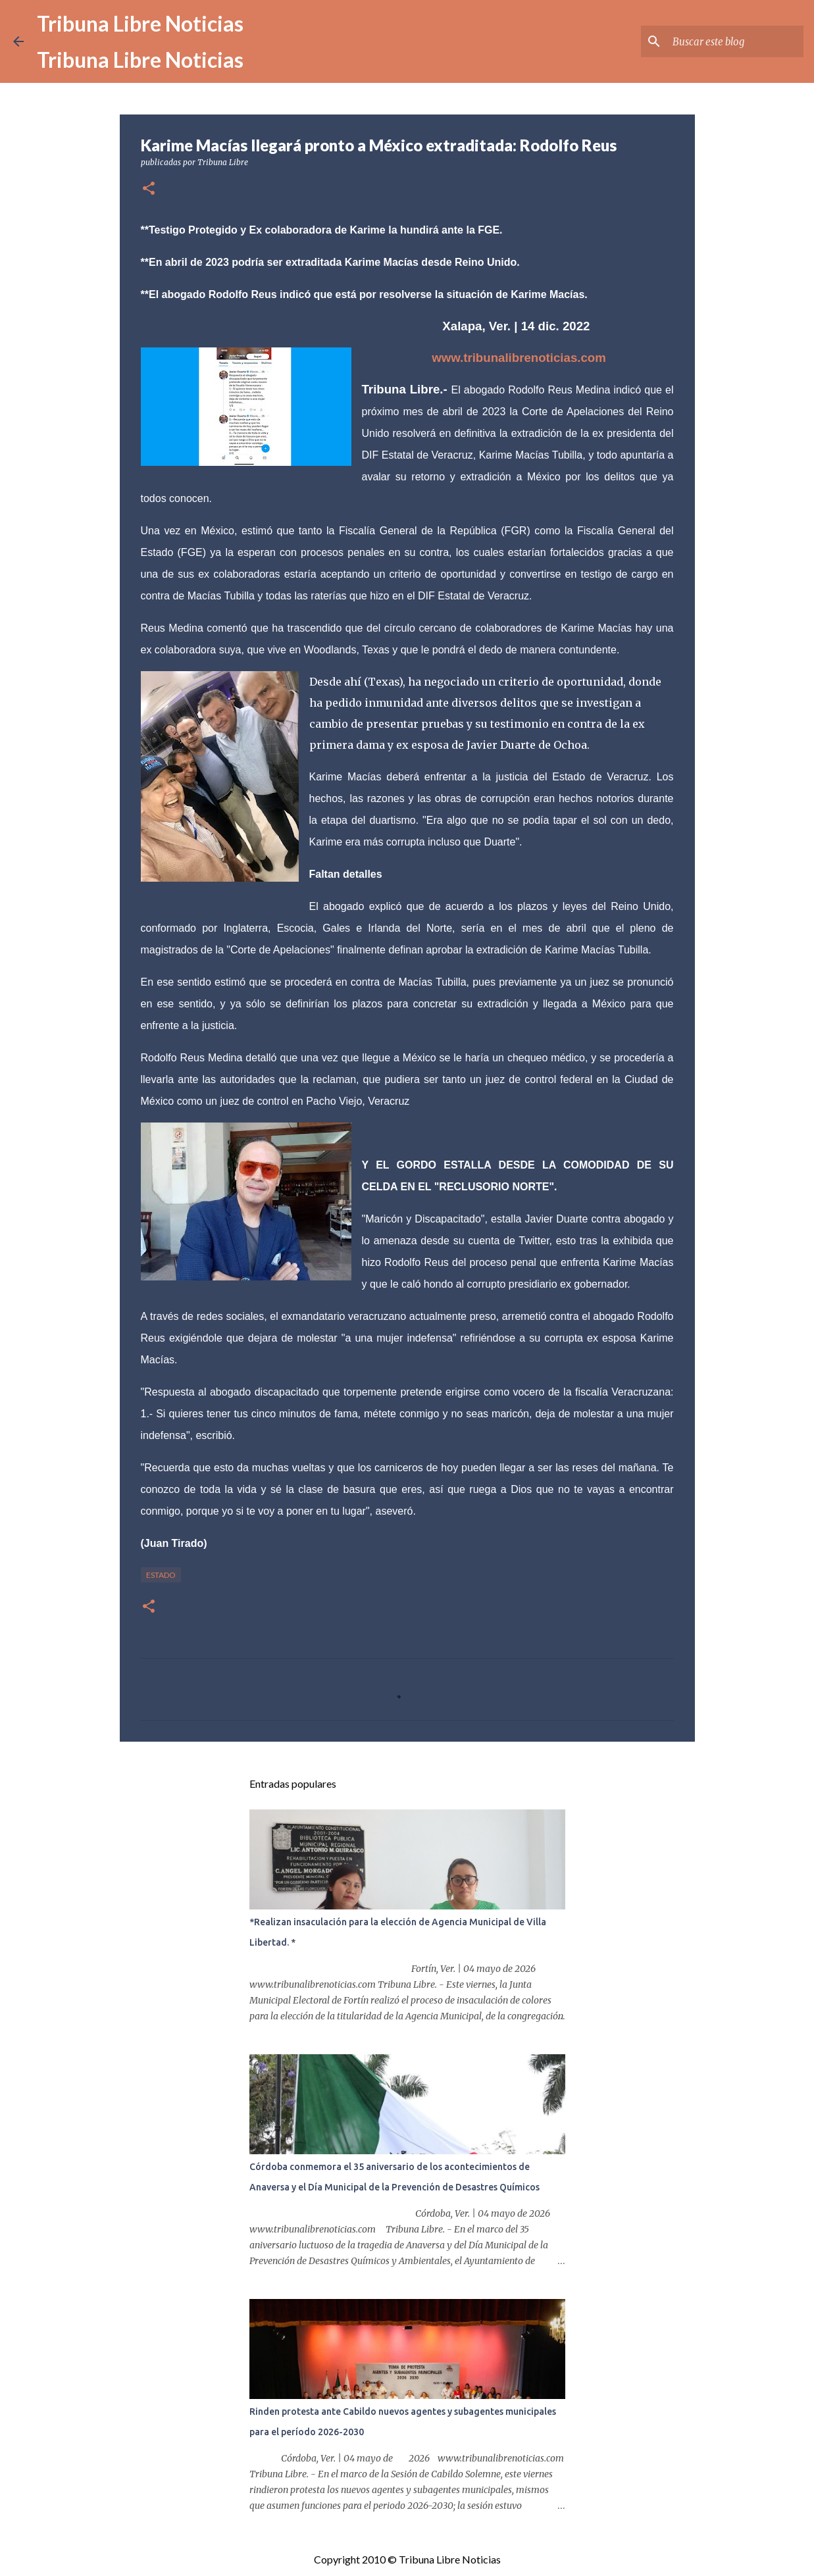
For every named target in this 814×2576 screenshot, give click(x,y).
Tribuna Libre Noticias (140, 23)
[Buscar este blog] (734, 41)
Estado (161, 1575)
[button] (149, 189)
